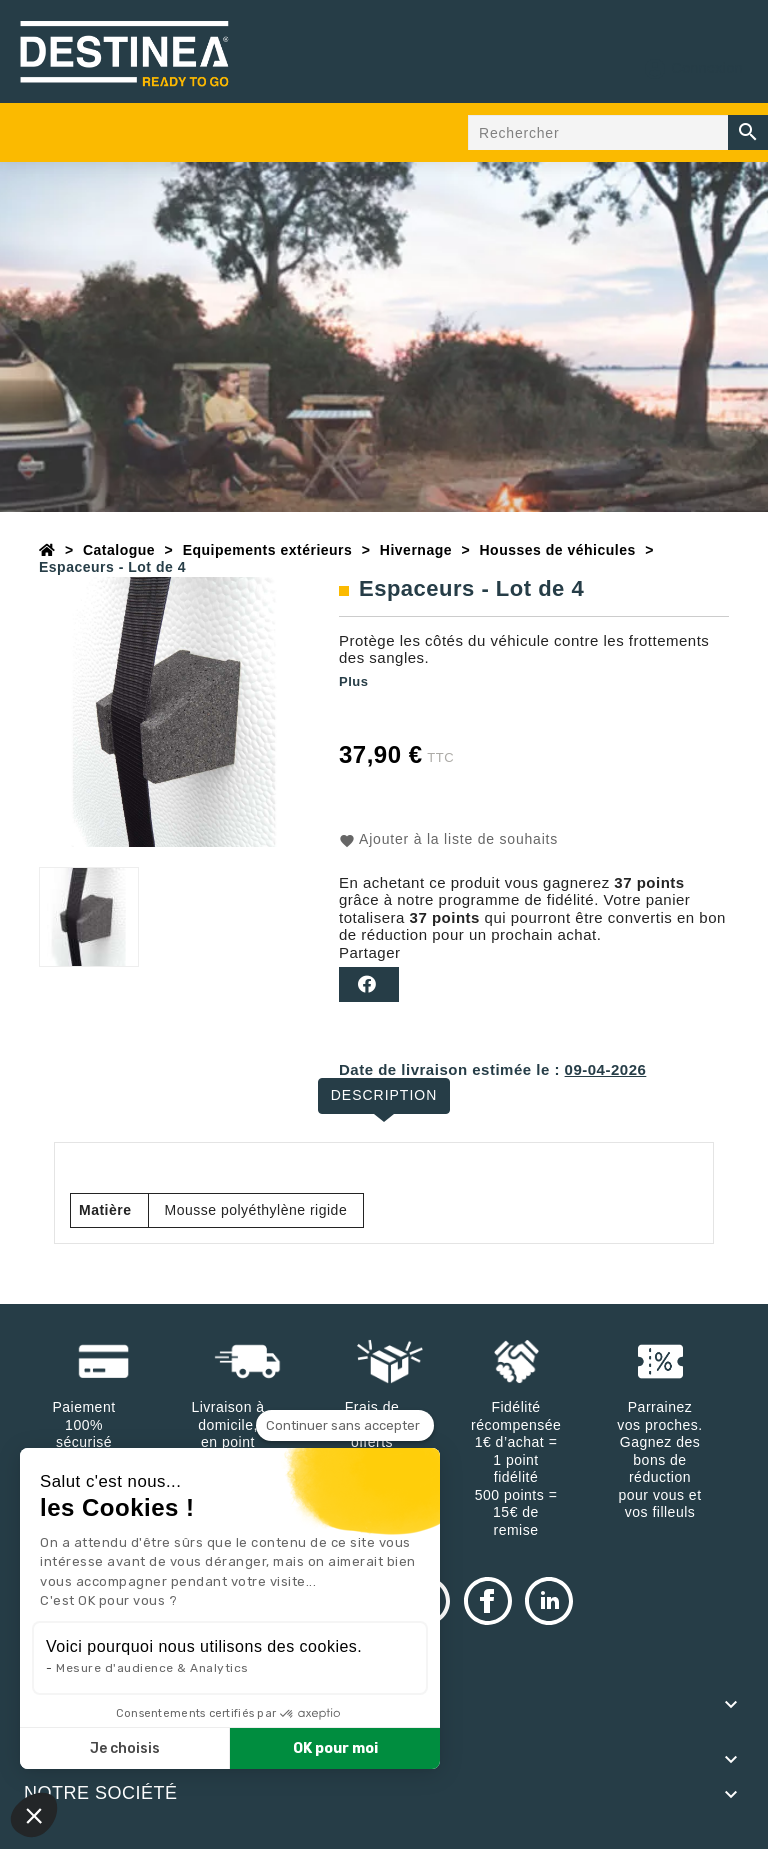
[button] (34, 1815)
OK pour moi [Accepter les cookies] (335, 1748)
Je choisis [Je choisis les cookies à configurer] (125, 1748)
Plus (353, 681)
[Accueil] (47, 550)
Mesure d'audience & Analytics (152, 1668)
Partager (369, 984)
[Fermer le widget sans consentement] (345, 1426)
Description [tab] (384, 1095)
